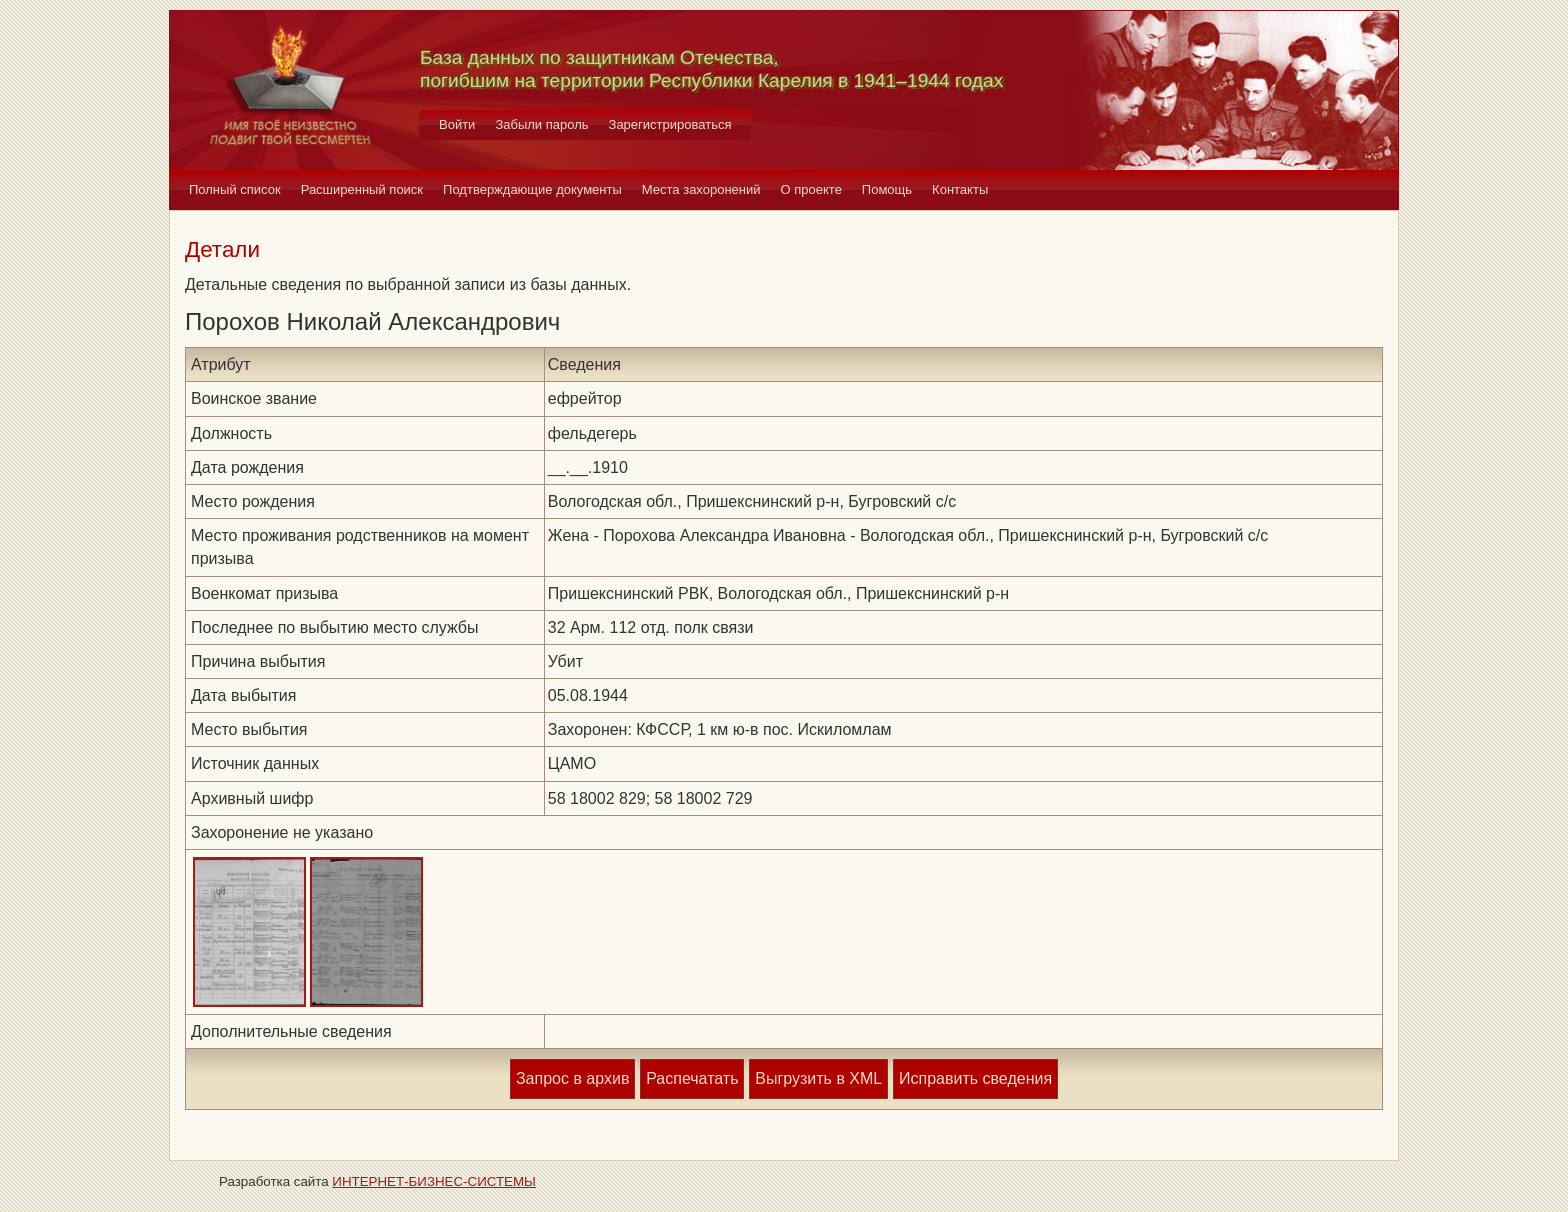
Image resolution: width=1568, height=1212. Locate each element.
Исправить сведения (975, 1078)
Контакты (960, 189)
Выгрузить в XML (818, 1078)
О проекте (811, 189)
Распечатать (692, 1078)
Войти (457, 124)
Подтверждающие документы (532, 189)
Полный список (235, 189)
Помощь (887, 189)
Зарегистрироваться (670, 124)
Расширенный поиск (362, 189)
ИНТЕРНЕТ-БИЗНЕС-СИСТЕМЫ (434, 1181)
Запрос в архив (572, 1078)
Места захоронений (701, 189)
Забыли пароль (541, 124)
